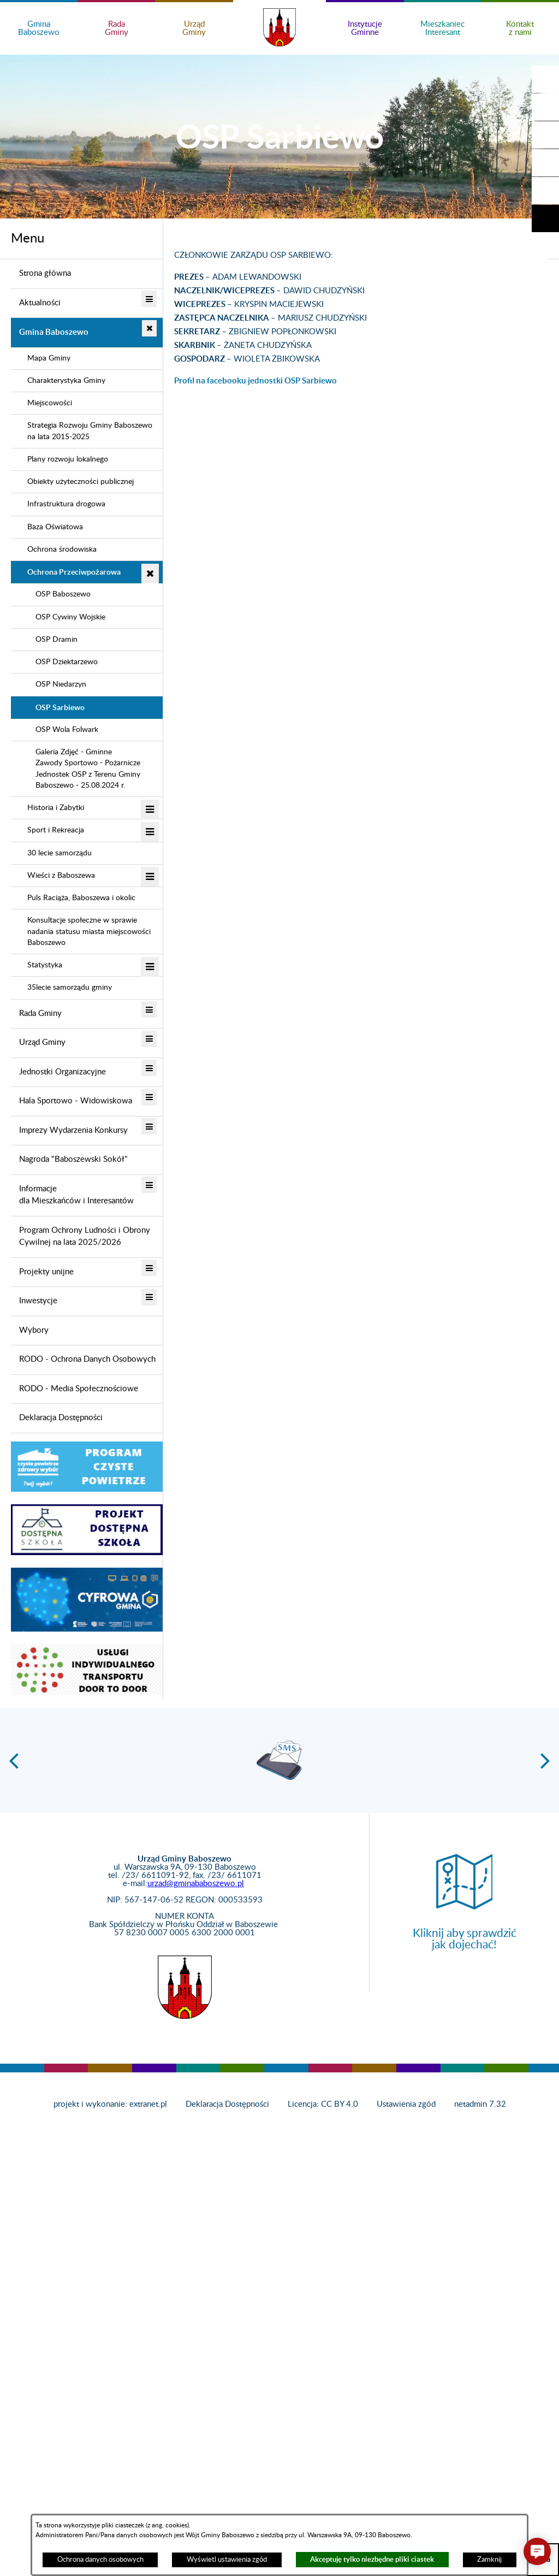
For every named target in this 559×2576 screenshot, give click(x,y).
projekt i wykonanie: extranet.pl (110, 2104)
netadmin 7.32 (480, 2104)
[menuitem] (87, 274)
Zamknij (489, 2559)
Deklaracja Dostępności (227, 2104)
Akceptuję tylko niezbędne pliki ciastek (372, 2559)
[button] (545, 107)
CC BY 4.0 (339, 2104)
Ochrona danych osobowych (100, 2559)
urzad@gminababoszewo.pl (195, 1884)
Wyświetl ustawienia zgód (227, 2559)
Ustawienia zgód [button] (406, 2104)
